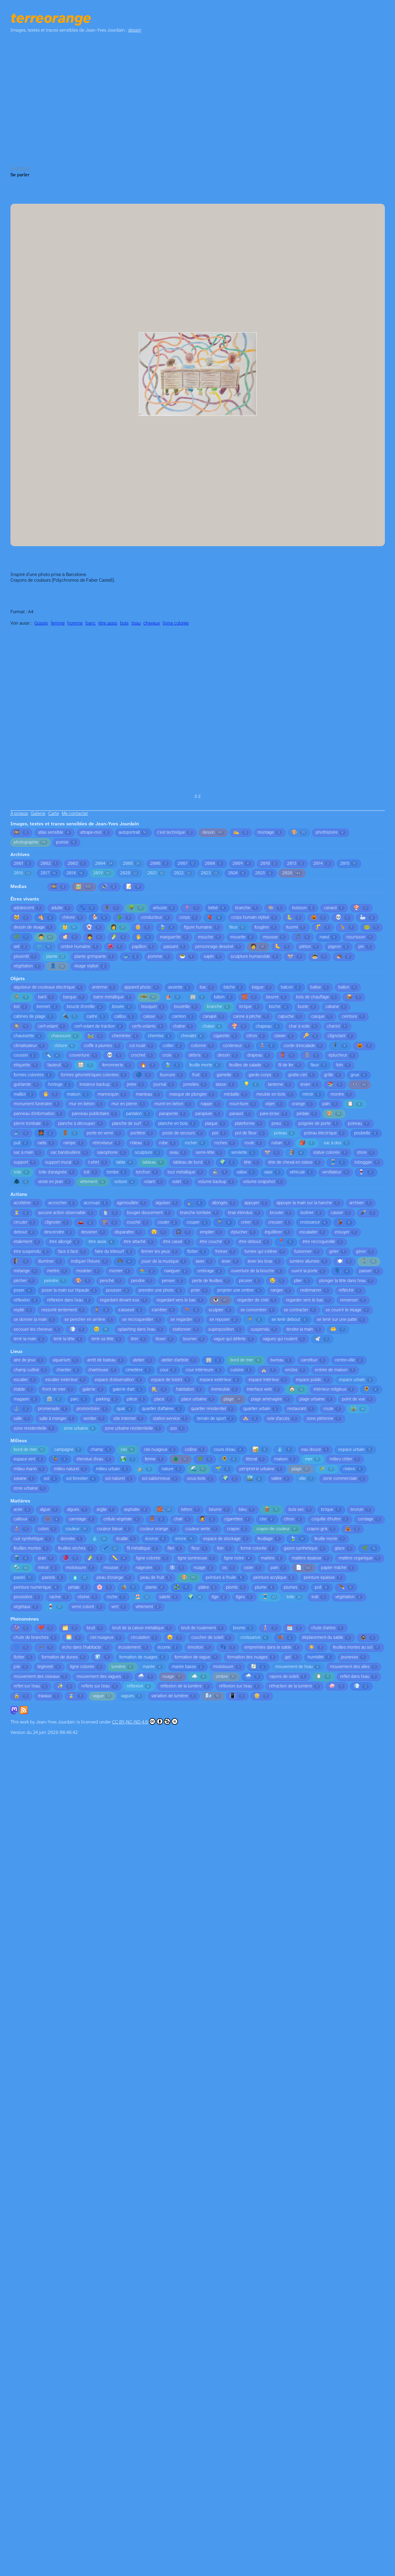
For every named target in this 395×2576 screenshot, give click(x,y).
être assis (107, 623)
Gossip (41, 623)
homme (75, 623)
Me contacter (75, 813)
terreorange (50, 18)
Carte (53, 813)
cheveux (151, 623)
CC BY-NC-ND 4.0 (145, 1721)
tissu (136, 623)
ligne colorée (176, 623)
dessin (134, 30)
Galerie (38, 813)
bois (124, 623)
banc (91, 623)
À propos (19, 813)
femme (58, 623)
